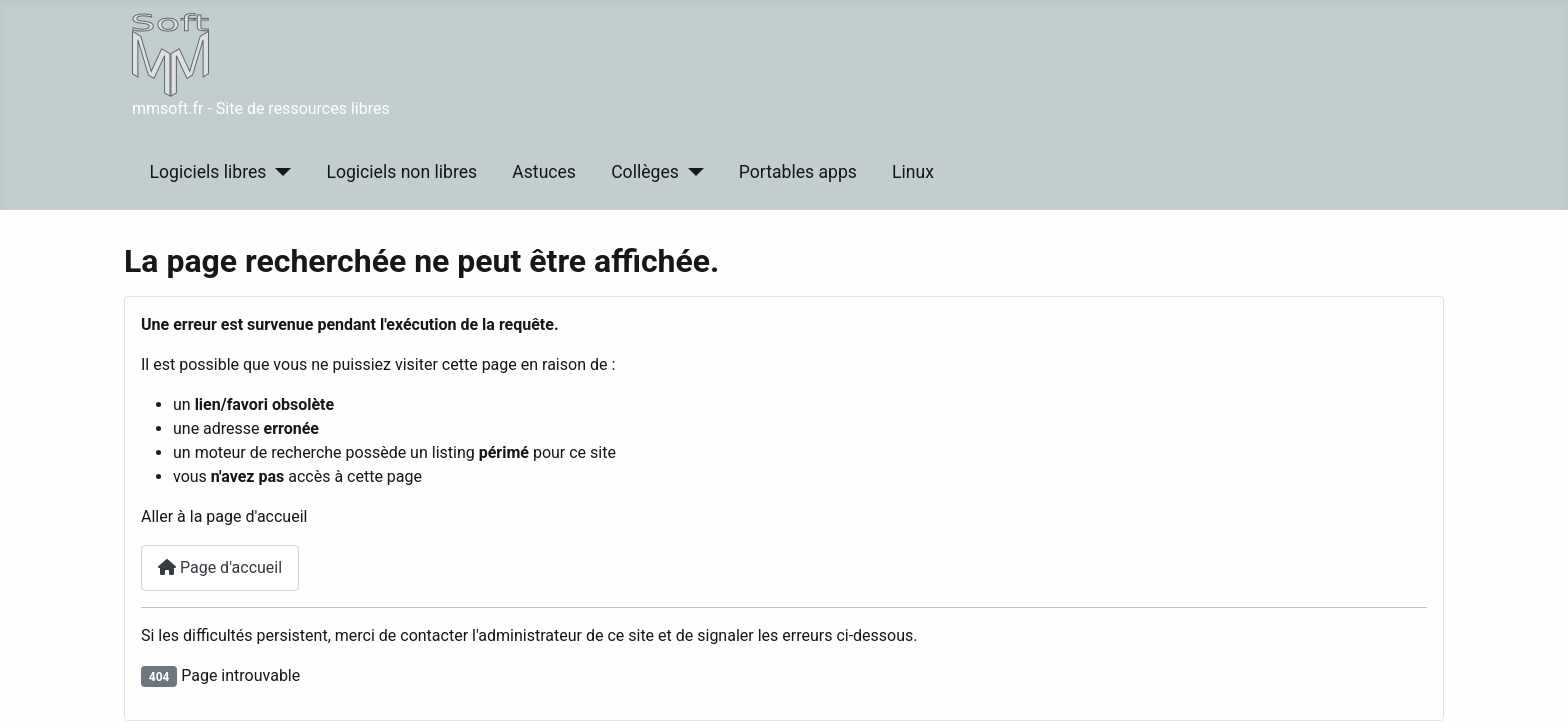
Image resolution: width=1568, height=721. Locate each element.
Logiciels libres (208, 172)
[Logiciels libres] (278, 172)
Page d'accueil (220, 567)
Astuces (544, 172)
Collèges (645, 172)
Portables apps (798, 172)
